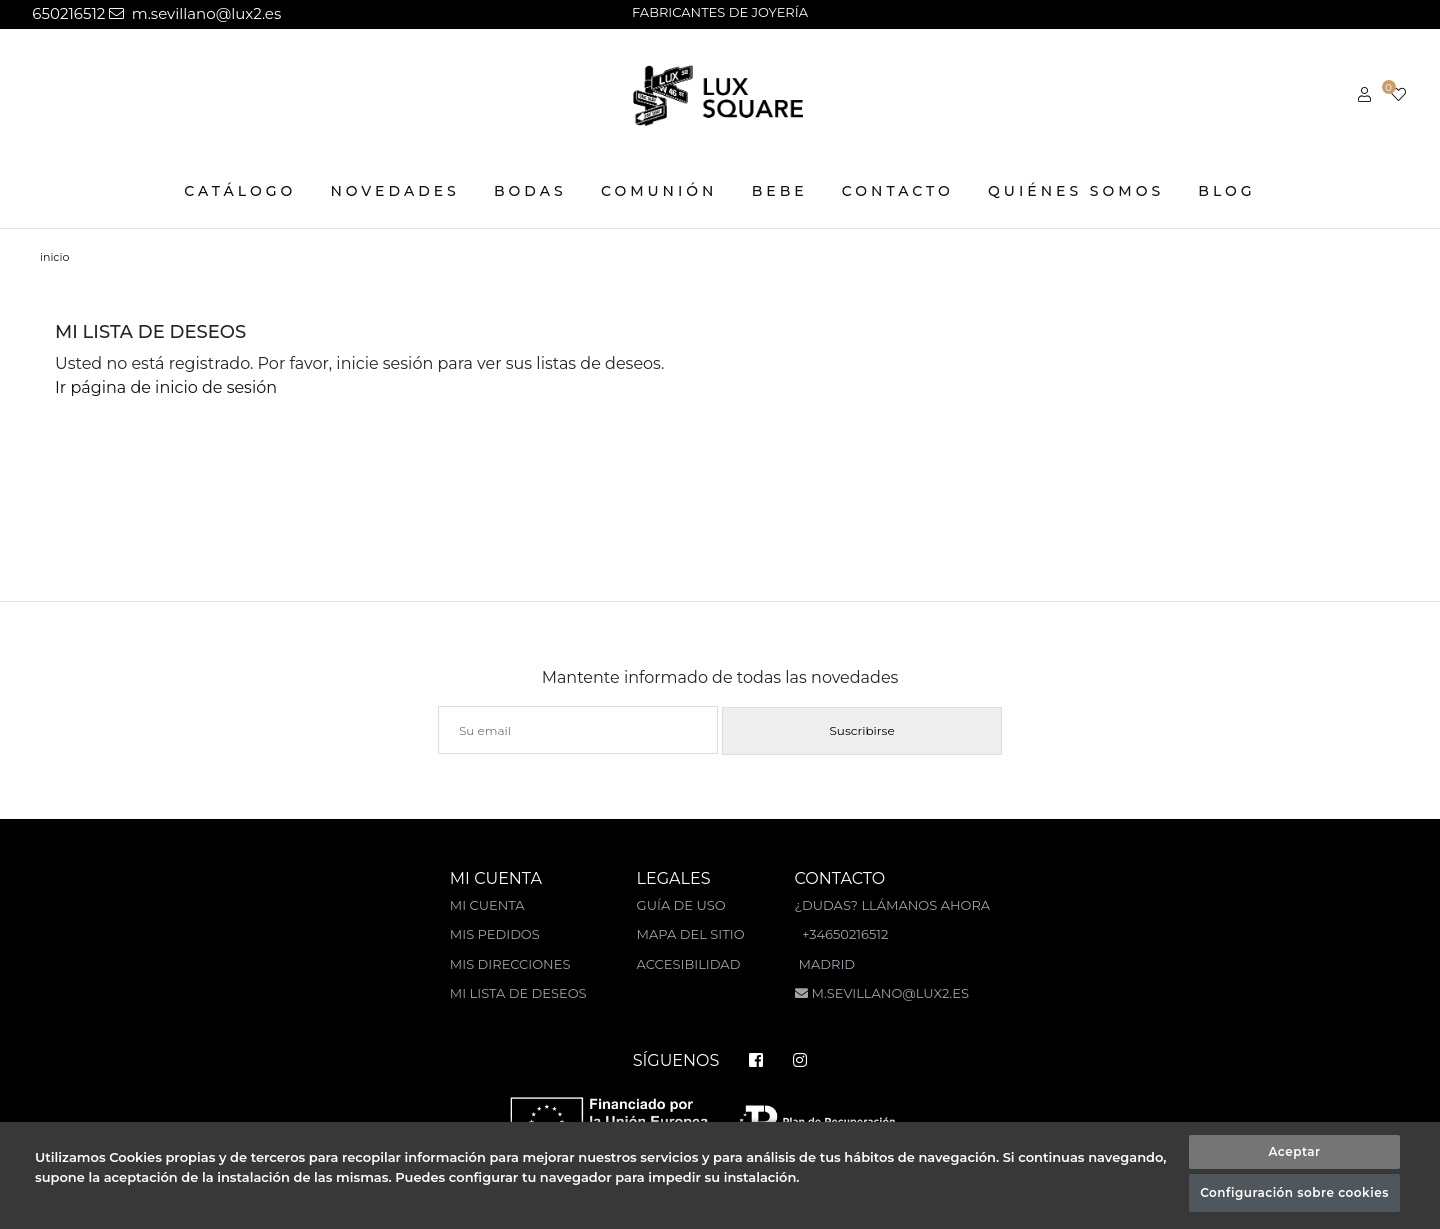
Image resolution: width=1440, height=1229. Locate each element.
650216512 (66, 13)
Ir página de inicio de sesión (166, 387)
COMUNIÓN (659, 191)
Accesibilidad (689, 964)
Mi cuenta (487, 905)
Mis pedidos (495, 934)
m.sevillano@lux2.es (195, 13)
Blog (1226, 191)
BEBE (780, 191)
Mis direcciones (510, 964)
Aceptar (1294, 1151)
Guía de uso (681, 905)
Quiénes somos (1076, 191)
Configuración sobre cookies (1294, 1192)
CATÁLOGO (240, 191)
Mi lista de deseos (518, 993)
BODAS (530, 191)
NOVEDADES (395, 191)
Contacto (898, 191)
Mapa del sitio (691, 934)
